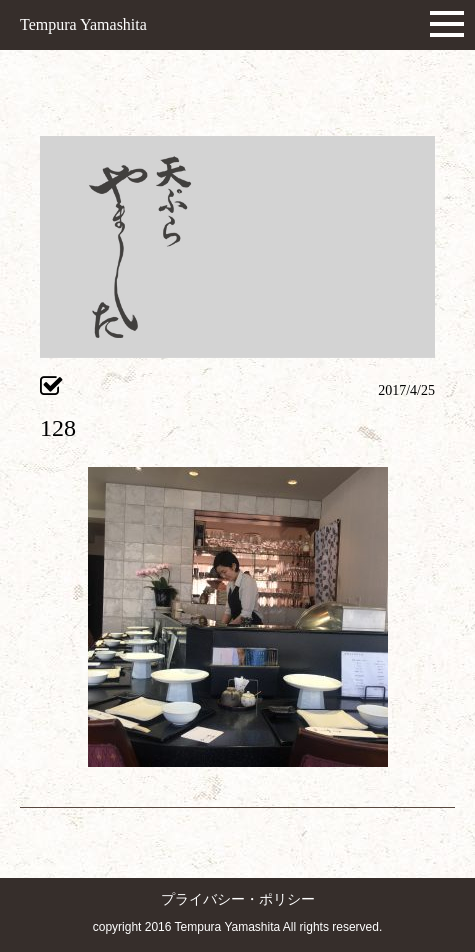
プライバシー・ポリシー (238, 899)
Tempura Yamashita (83, 24)
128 (58, 428)
